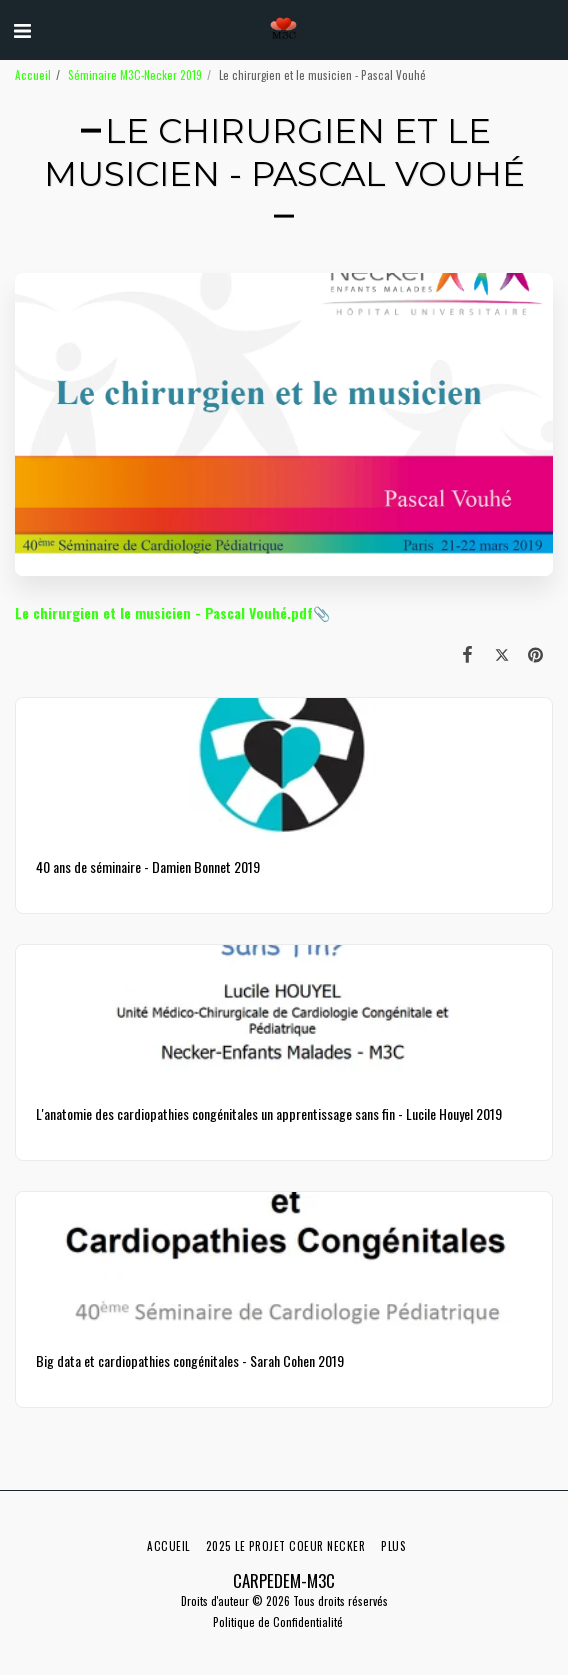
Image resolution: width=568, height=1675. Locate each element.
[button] (22, 29)
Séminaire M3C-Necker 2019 (135, 75)
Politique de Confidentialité (278, 1622)
